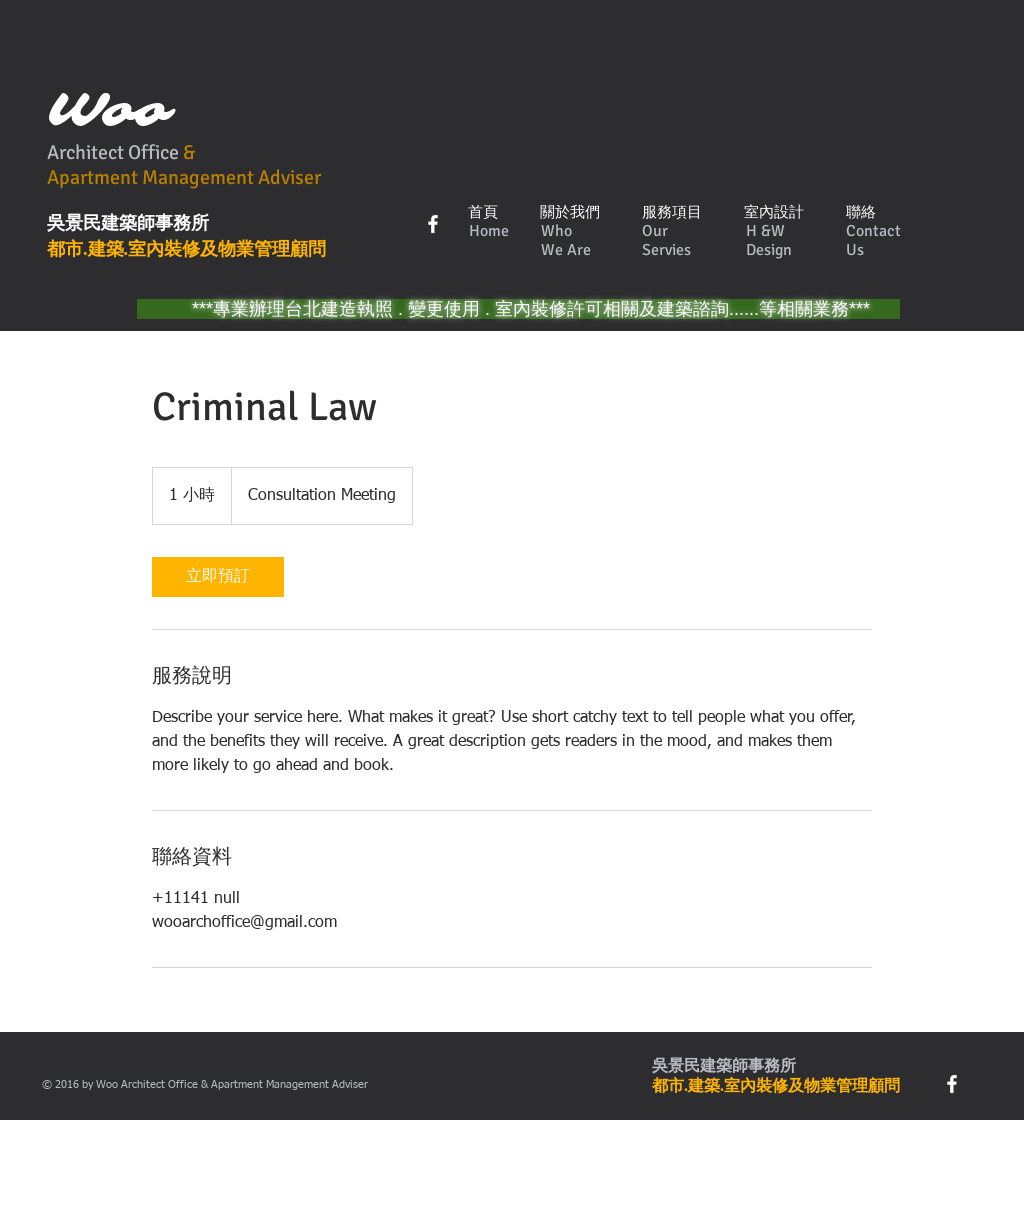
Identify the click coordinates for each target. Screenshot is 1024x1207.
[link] (218, 577)
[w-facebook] (433, 224)
